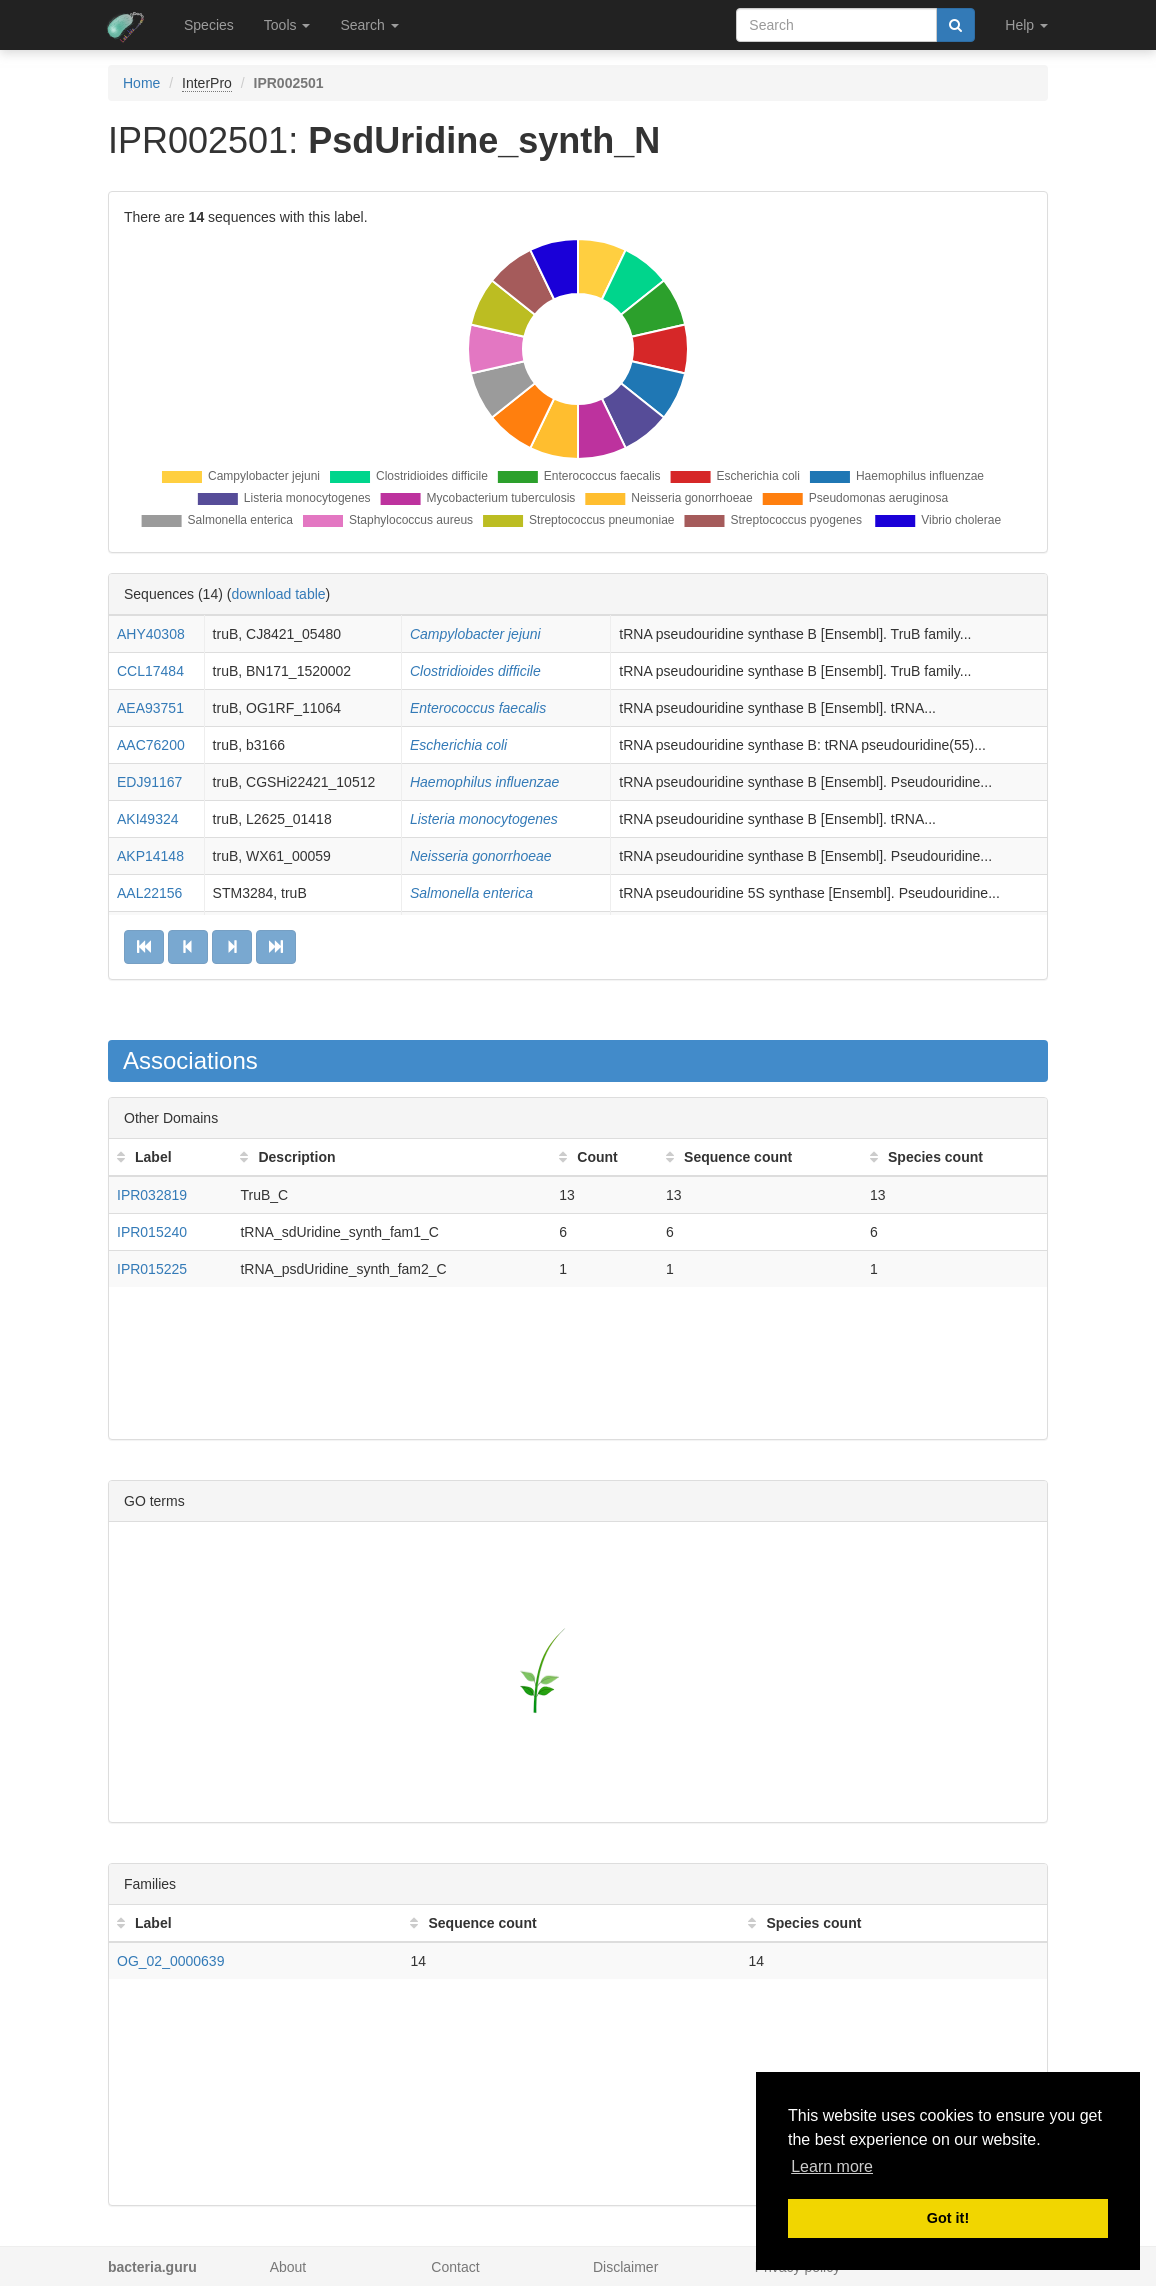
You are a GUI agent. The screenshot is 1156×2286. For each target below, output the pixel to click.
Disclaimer (625, 2267)
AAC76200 (151, 745)
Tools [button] (287, 25)
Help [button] (1026, 25)
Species (209, 25)
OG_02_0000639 (170, 1961)
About (288, 2267)
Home (141, 83)
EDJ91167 (149, 782)
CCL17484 (150, 671)
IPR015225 (152, 1269)
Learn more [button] (832, 2166)
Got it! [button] (948, 2218)
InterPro (207, 83)
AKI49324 (148, 819)
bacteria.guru (152, 2267)
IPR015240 (152, 1232)
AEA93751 (150, 708)
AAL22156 (149, 893)
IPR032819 (152, 1195)
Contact (455, 2267)
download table (278, 594)
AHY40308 (151, 634)
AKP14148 (150, 856)
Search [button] (369, 25)
